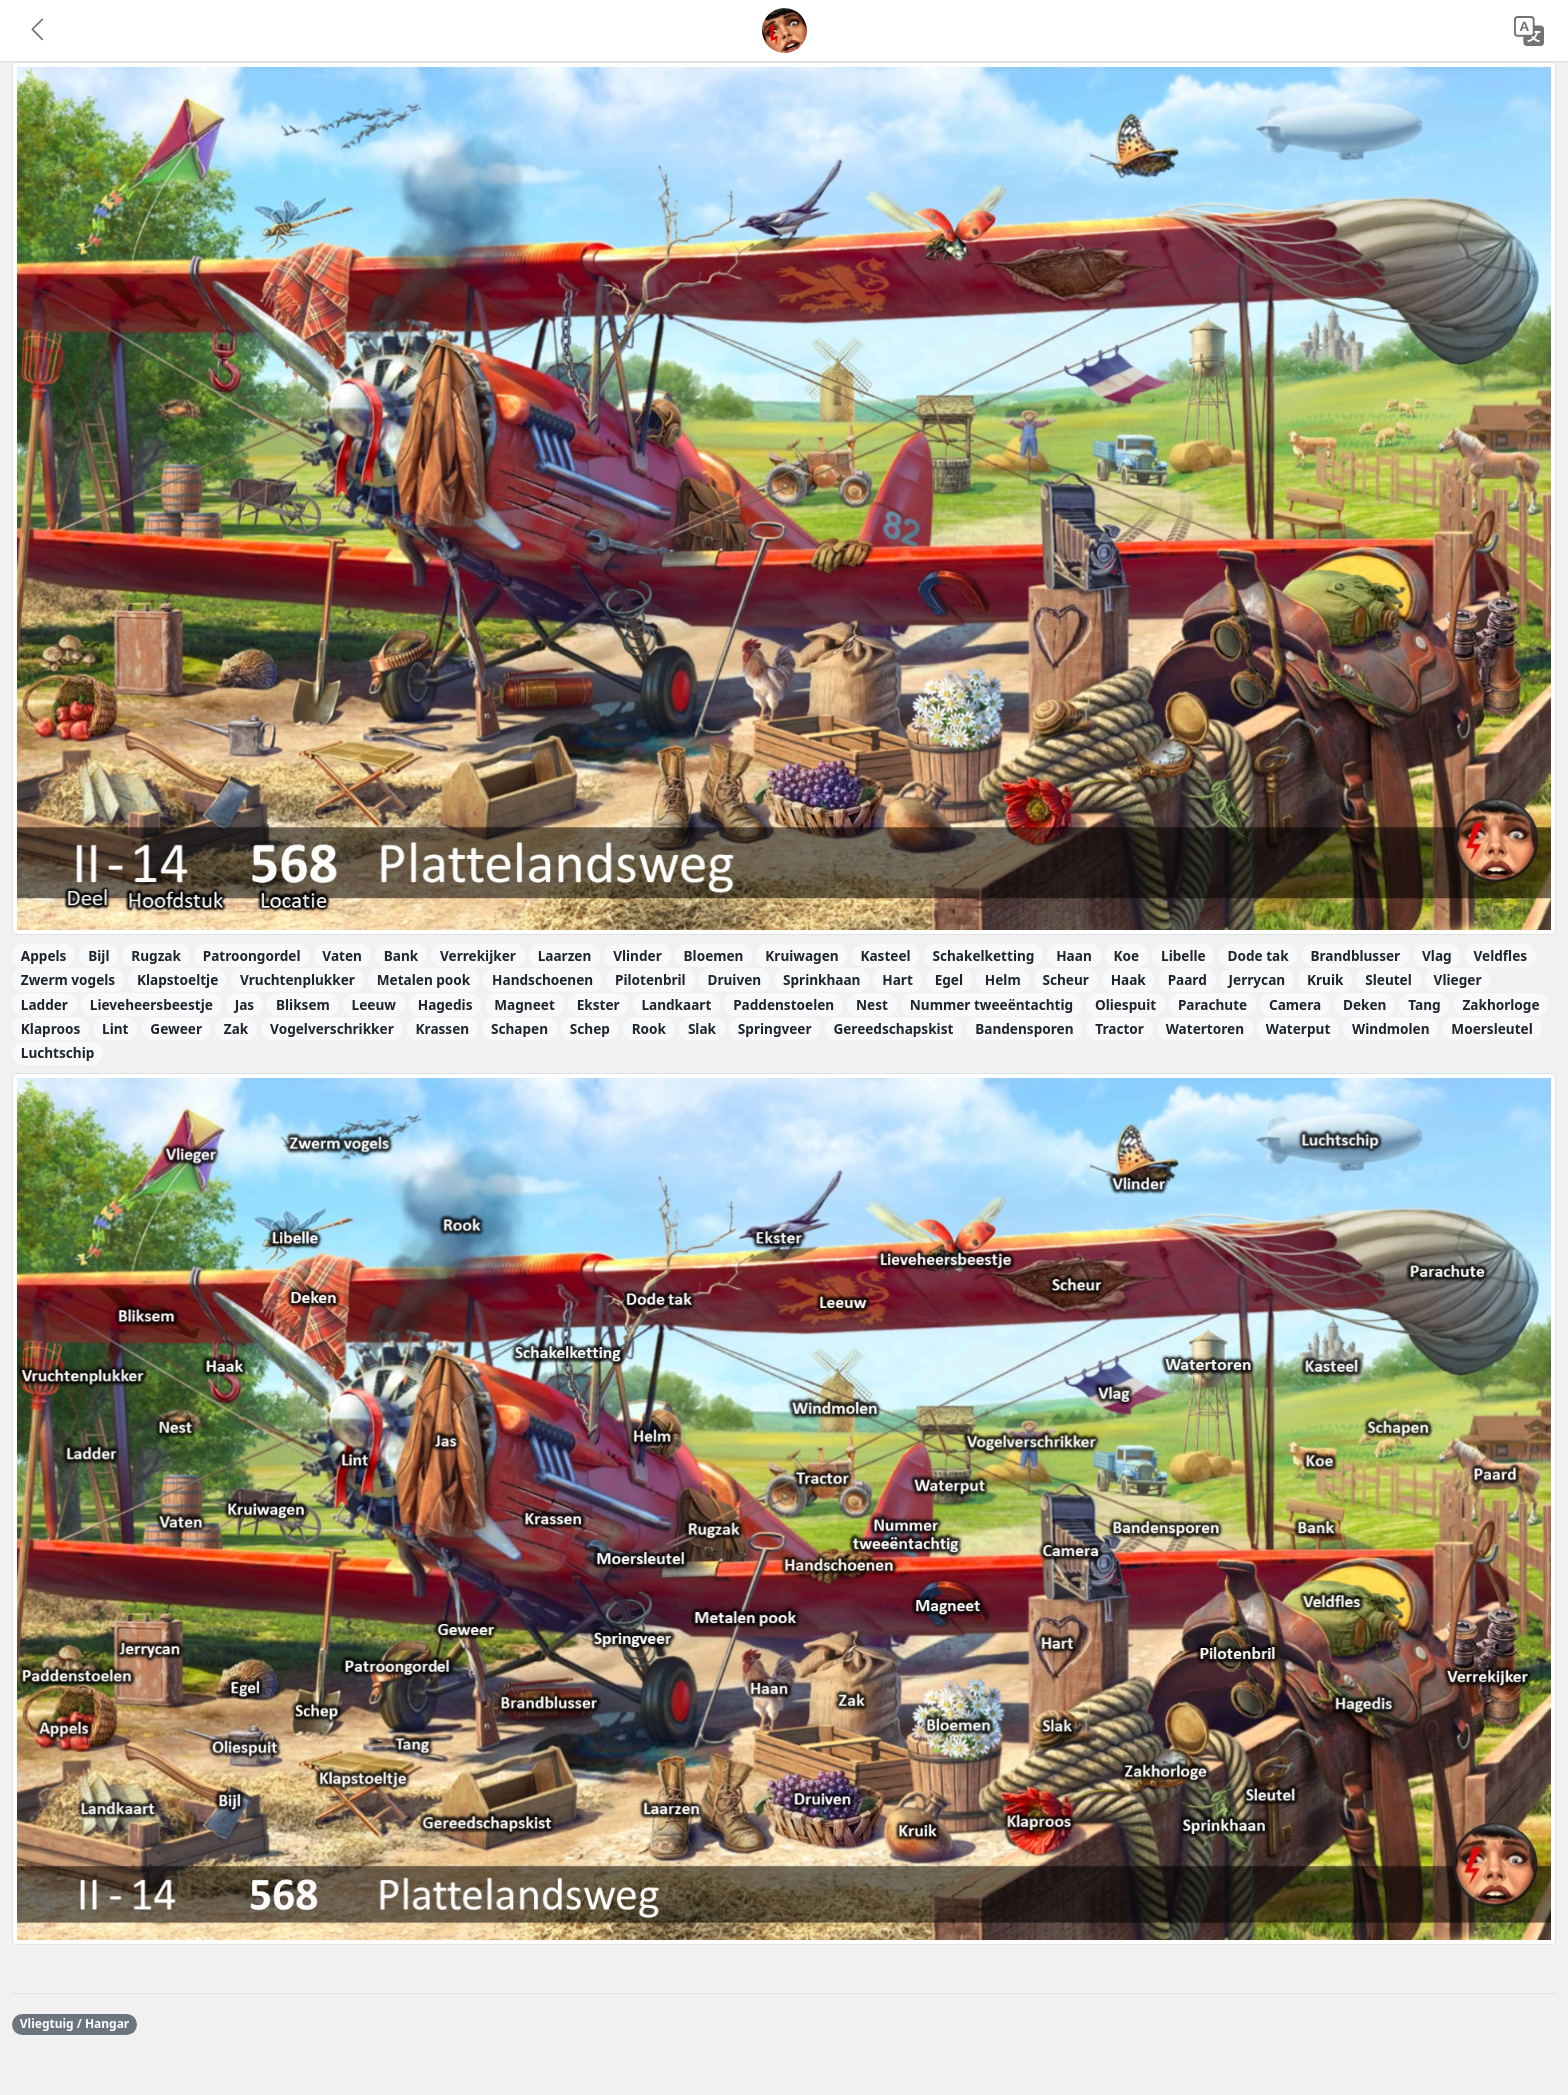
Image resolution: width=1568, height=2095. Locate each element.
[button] (39, 31)
